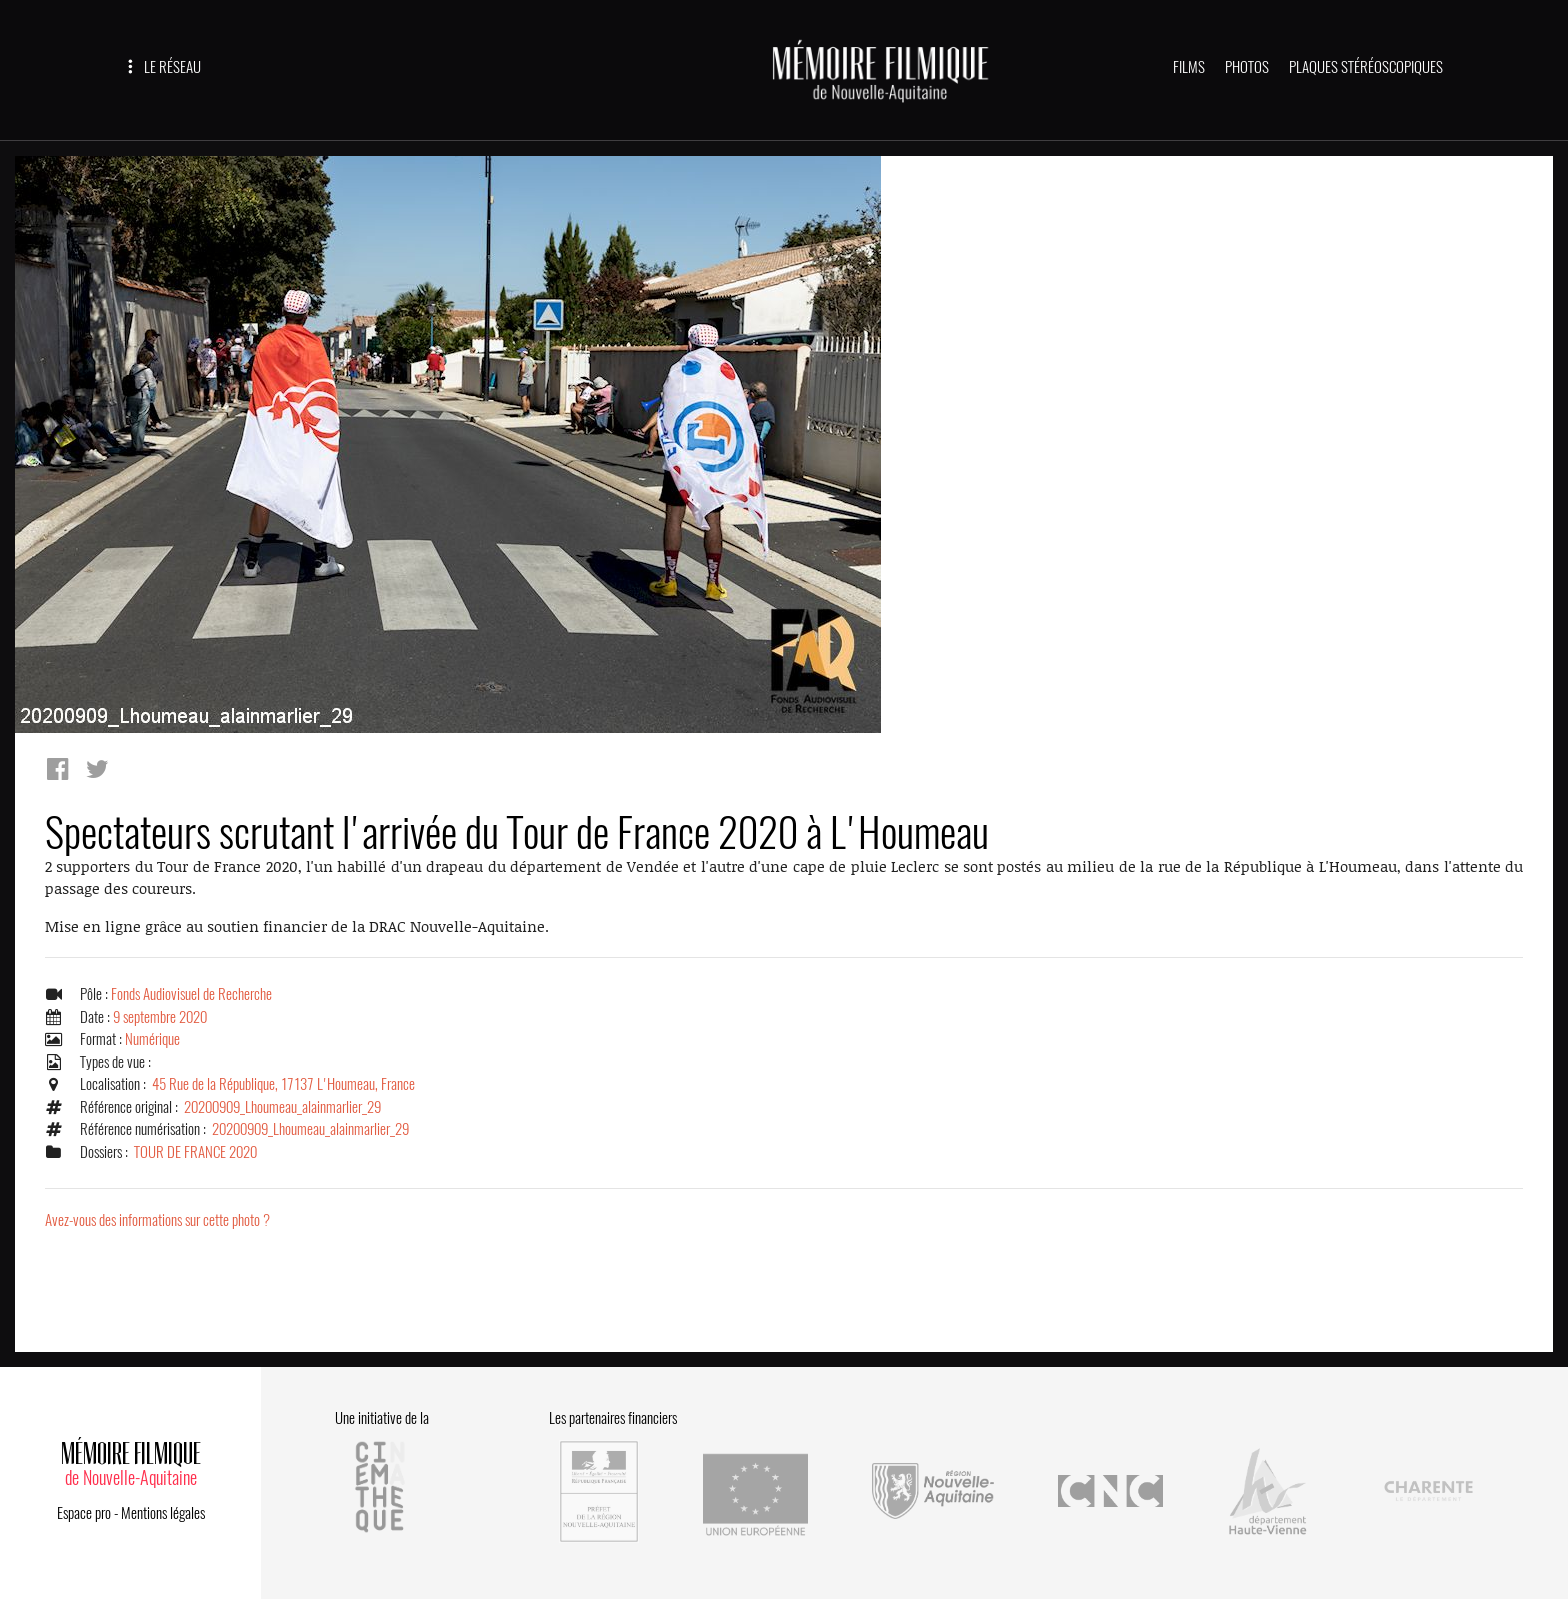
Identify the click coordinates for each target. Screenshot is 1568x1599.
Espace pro (84, 1513)
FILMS (1189, 67)
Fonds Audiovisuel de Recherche (191, 994)
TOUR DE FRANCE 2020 (195, 1152)
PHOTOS (1247, 67)
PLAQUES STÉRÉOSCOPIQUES (1366, 67)
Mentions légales (163, 1513)
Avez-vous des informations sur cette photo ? (157, 1220)
